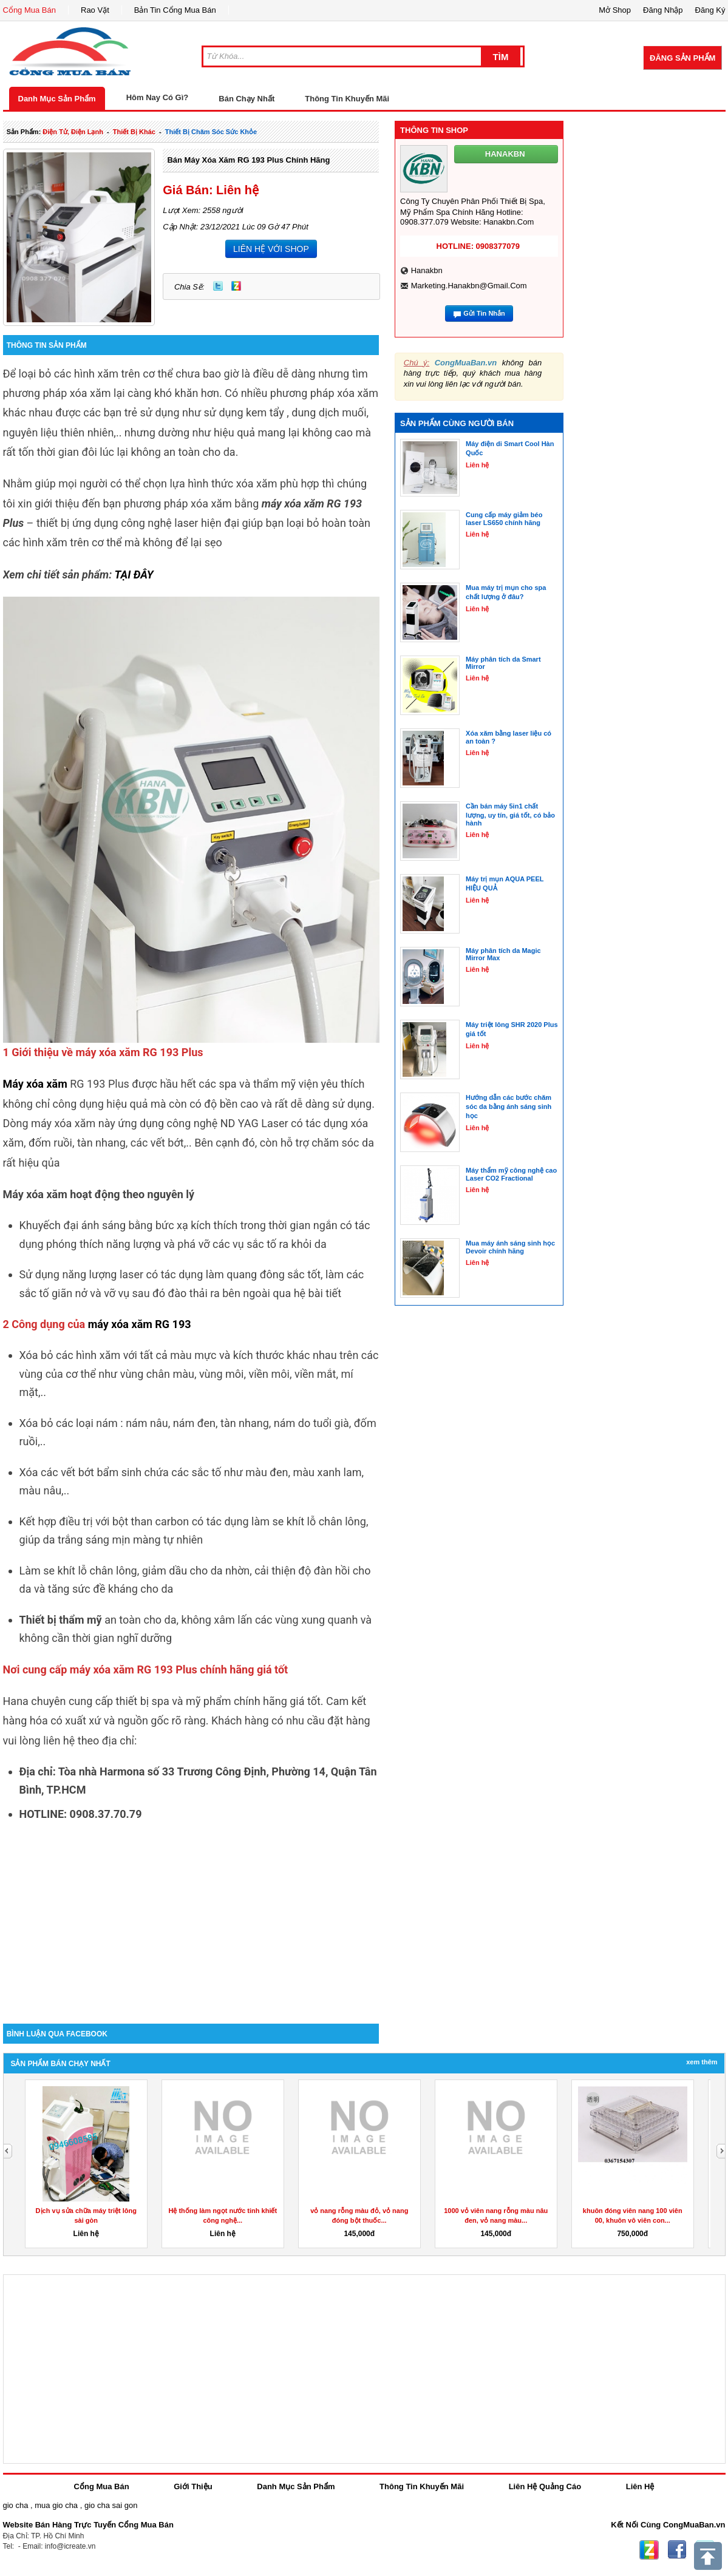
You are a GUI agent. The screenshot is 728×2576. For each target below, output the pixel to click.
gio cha (16, 2505)
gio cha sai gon (110, 2505)
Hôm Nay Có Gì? (157, 97)
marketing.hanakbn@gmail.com (469, 285)
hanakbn (427, 270)
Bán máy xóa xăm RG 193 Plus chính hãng (248, 159)
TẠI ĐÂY (134, 574)
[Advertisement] (191, 1920)
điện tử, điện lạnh (73, 131)
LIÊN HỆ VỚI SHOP (271, 249)
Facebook (677, 2550)
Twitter (218, 286)
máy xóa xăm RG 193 (139, 1324)
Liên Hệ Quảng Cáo (545, 2486)
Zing (236, 286)
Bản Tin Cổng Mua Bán (175, 10)
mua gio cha (56, 2505)
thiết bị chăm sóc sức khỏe (211, 131)
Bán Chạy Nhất (246, 98)
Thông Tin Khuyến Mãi (347, 98)
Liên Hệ (640, 2486)
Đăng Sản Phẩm (682, 58)
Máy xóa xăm (35, 1083)
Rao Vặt (95, 10)
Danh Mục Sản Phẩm (57, 98)
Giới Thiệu (193, 2486)
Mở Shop (615, 10)
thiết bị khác (134, 131)
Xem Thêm (701, 2062)
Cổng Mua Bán (29, 10)
